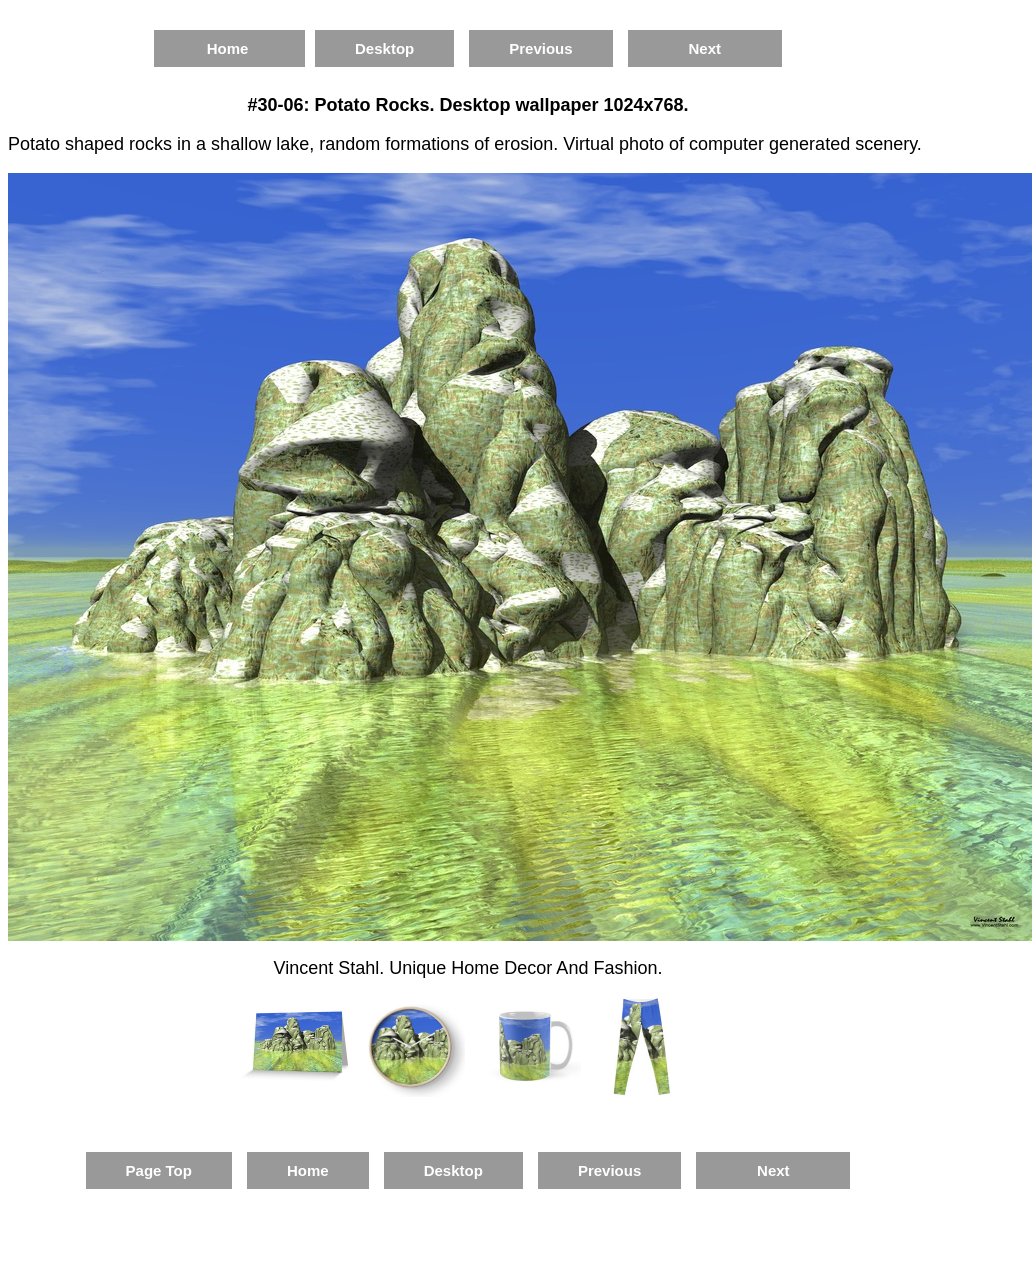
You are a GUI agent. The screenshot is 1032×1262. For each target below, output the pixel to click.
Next (705, 48)
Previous (540, 48)
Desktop (384, 48)
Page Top (159, 1170)
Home (229, 48)
